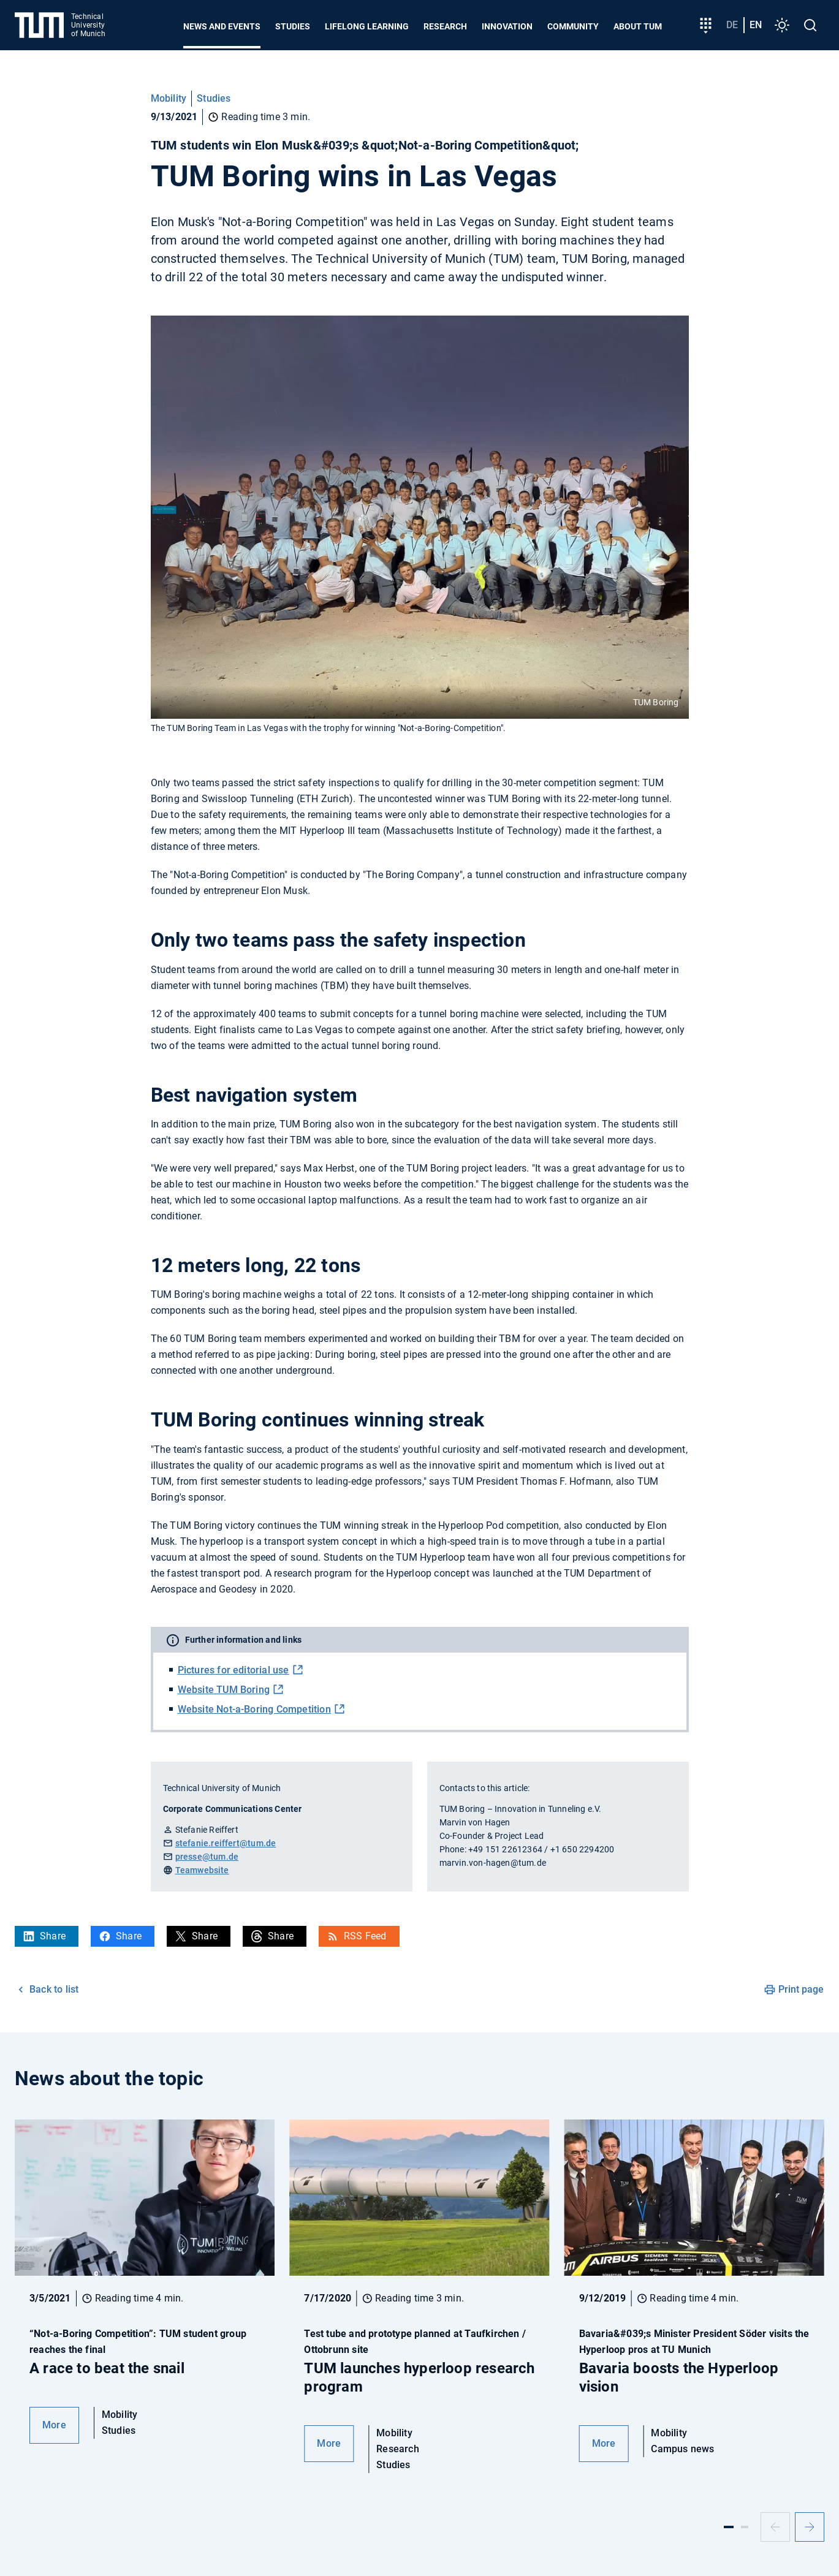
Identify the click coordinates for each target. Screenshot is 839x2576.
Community (573, 26)
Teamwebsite (202, 1870)
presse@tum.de (207, 1857)
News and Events (221, 26)
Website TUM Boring (224, 1689)
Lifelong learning (367, 26)
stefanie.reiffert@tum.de (225, 1843)
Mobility (169, 98)
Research (445, 26)
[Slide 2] (744, 2527)
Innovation (507, 26)
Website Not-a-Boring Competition (254, 1709)
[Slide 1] (729, 2527)
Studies (292, 26)
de (732, 25)
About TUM (637, 26)
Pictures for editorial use (233, 1670)
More (54, 2425)
